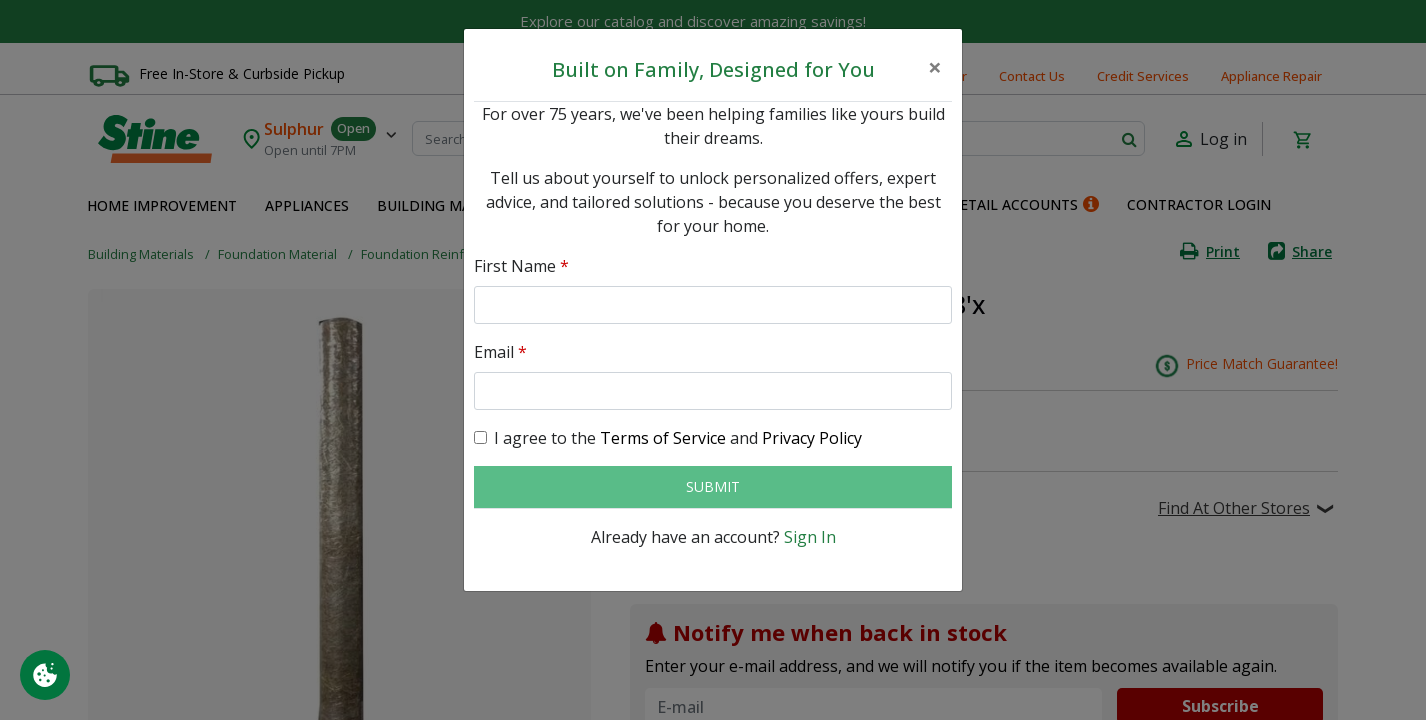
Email (500, 352)
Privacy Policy (812, 438)
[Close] (935, 67)
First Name (521, 266)
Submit (713, 486)
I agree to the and (678, 438)
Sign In (810, 537)
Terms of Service (663, 438)
